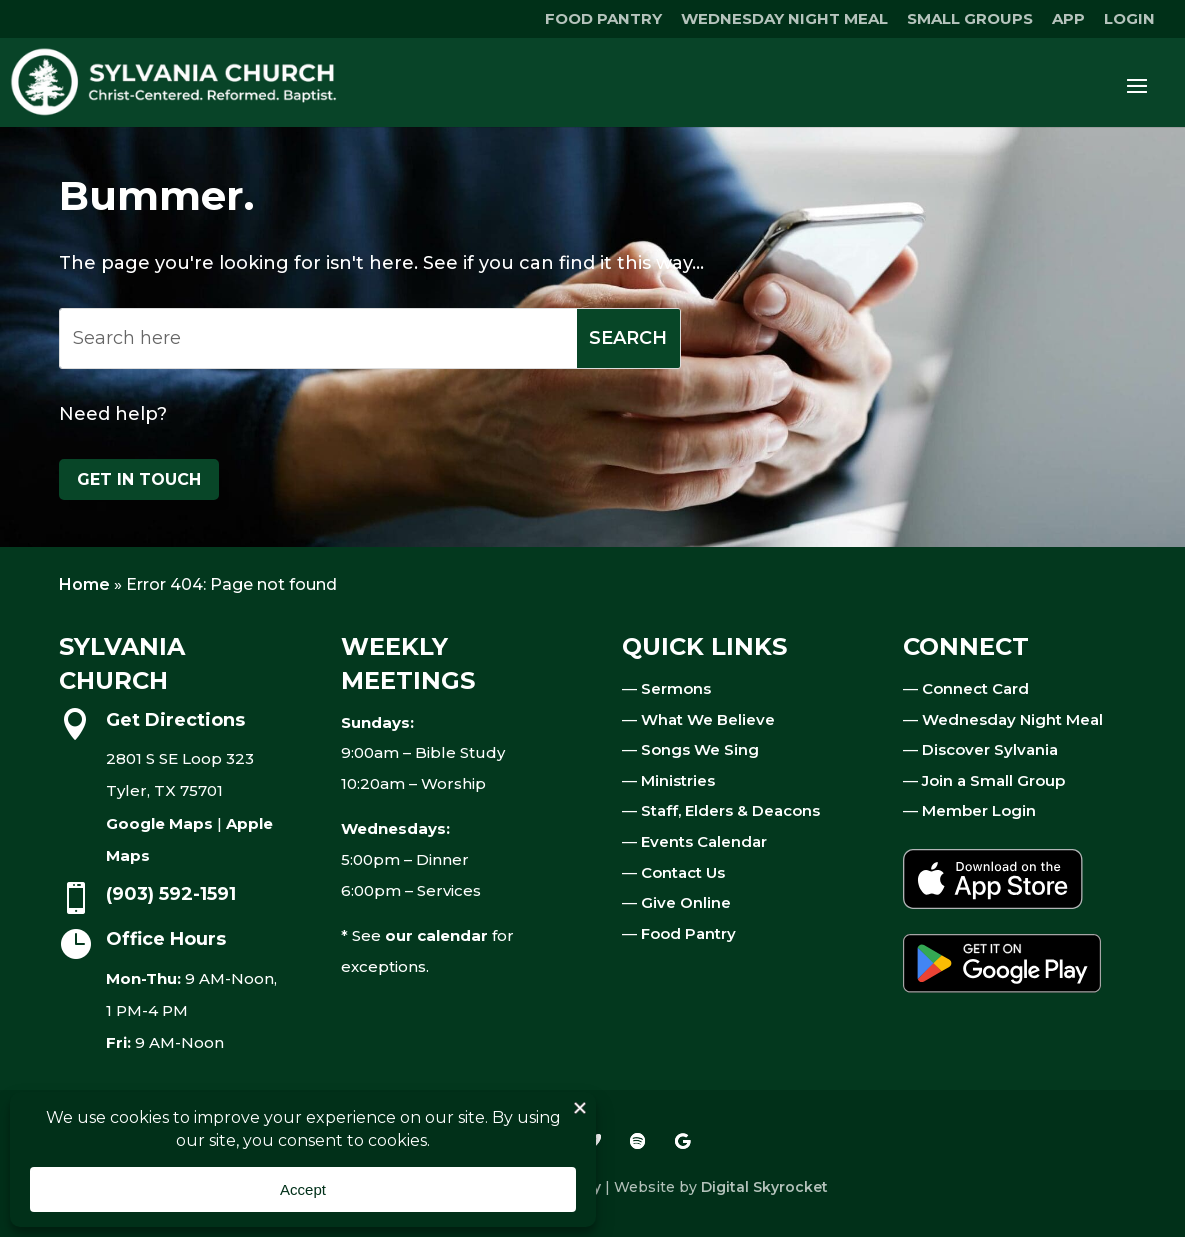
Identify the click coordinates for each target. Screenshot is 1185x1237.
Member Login (979, 810)
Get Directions (175, 720)
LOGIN (1129, 19)
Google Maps (159, 823)
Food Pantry (688, 933)
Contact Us (683, 872)
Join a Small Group (993, 780)
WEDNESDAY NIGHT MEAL (784, 19)
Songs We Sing (700, 749)
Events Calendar (704, 841)
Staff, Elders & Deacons (730, 810)
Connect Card (975, 688)
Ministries (678, 780)
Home (84, 584)
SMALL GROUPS (970, 19)
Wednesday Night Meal (1012, 719)
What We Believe (708, 719)
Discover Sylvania (990, 749)
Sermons (676, 688)
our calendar (436, 935)
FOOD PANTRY (603, 19)
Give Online (686, 902)
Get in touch (139, 479)
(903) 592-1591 (171, 894)
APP (1068, 19)
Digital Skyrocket (764, 1187)
